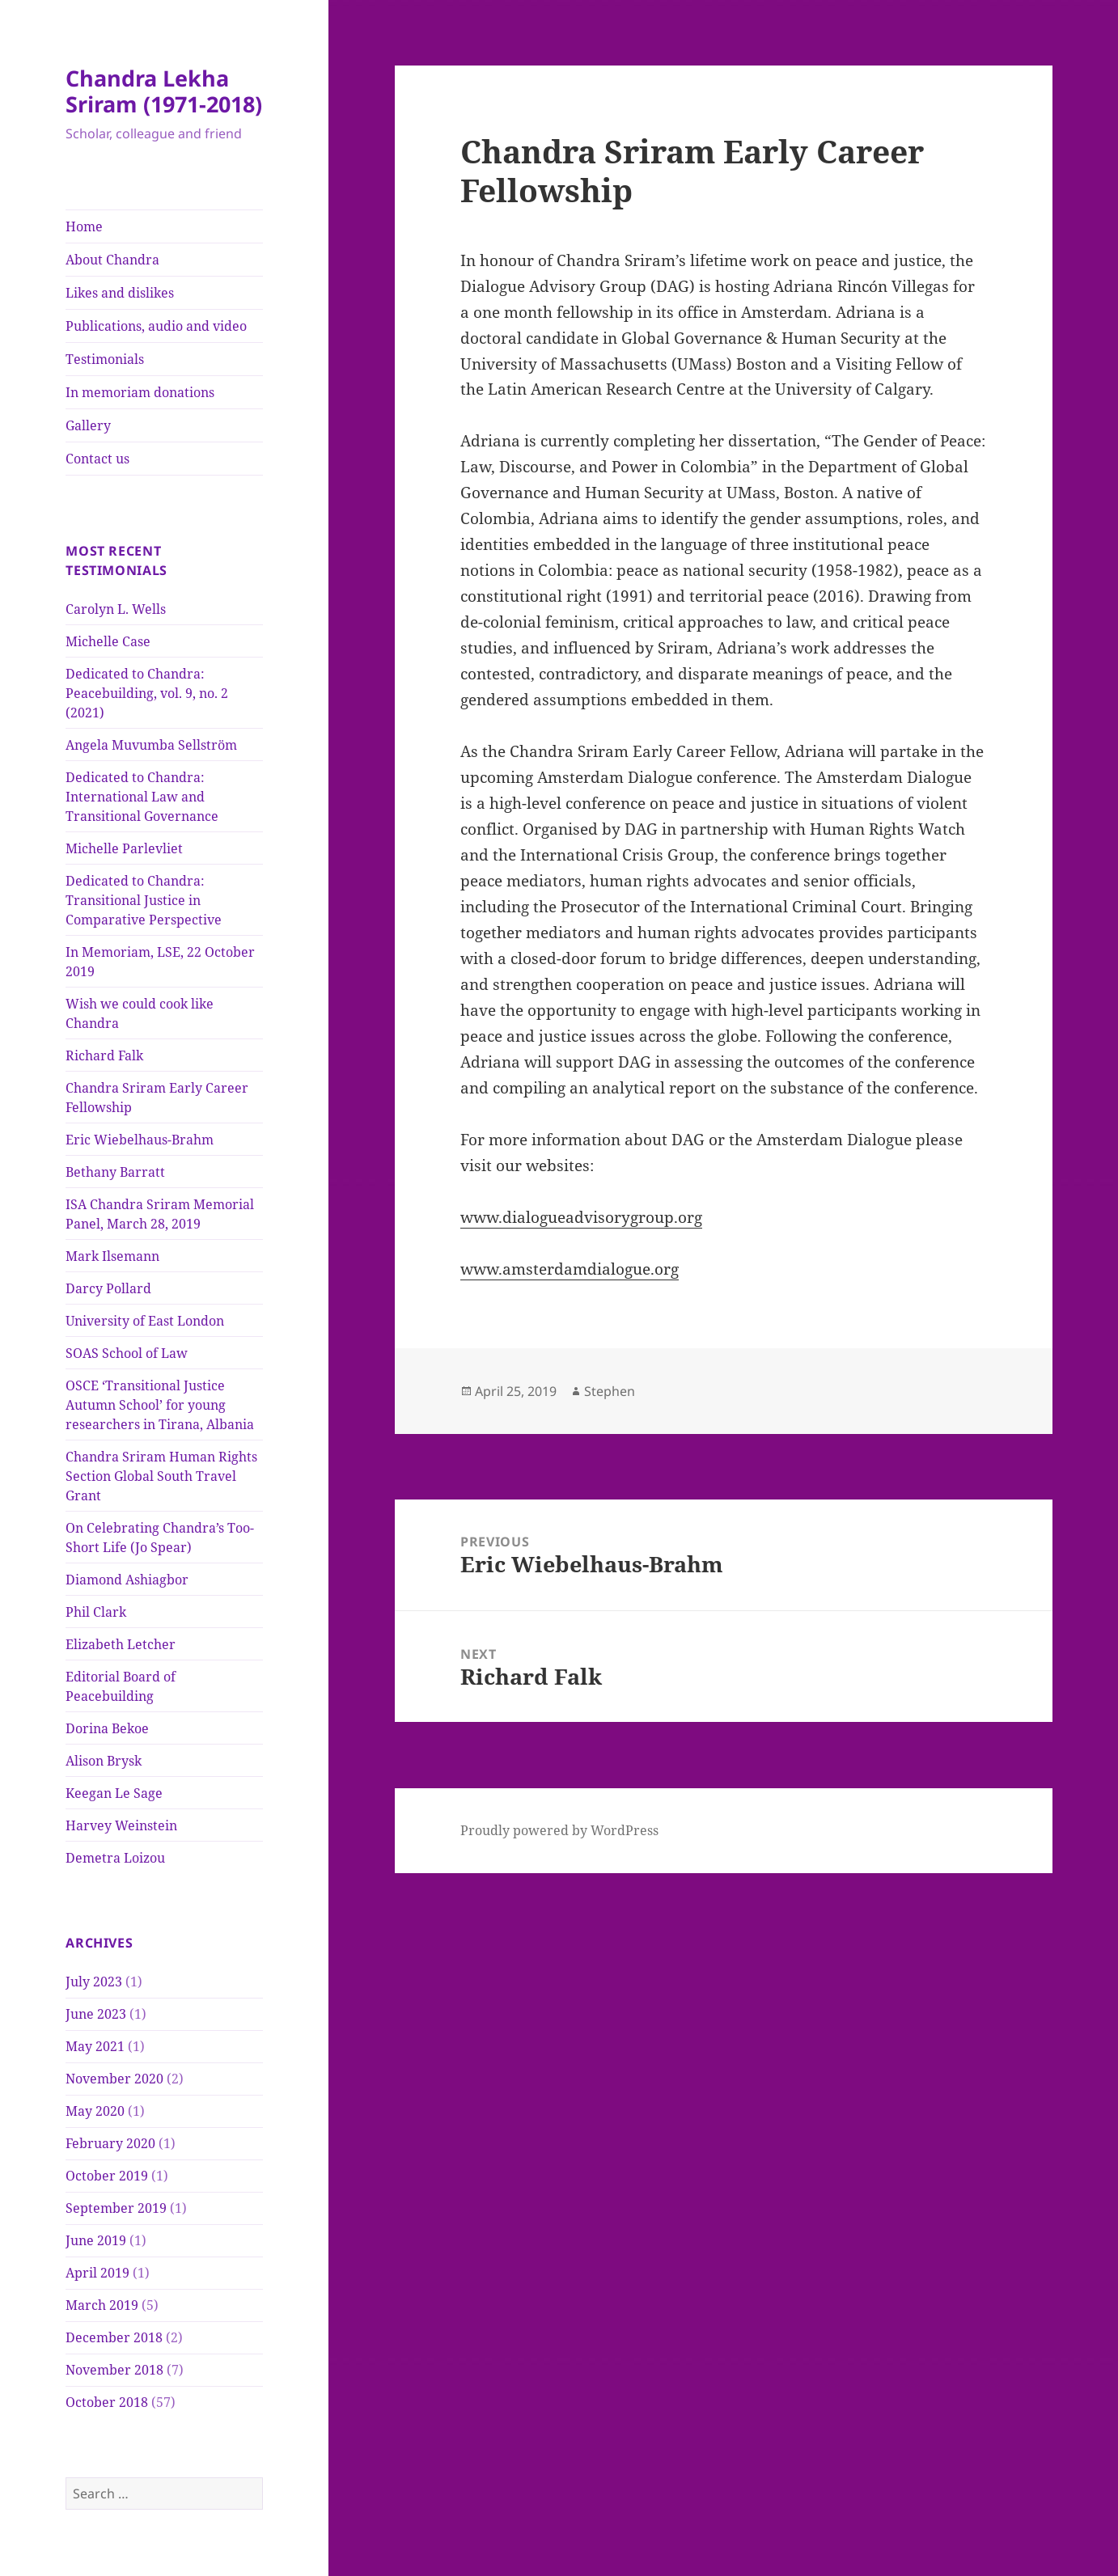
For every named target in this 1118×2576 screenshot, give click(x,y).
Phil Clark (96, 1612)
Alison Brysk (104, 1761)
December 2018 (114, 2337)
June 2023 (96, 2014)
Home (84, 226)
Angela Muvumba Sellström (151, 745)
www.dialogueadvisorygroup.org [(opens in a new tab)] (581, 1217)
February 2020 (110, 2143)
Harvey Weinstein (121, 1825)
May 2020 (95, 2111)
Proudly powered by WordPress (559, 1830)
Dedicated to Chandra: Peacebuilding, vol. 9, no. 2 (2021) (147, 693)
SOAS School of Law (127, 1353)
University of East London (145, 1321)
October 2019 (107, 2176)
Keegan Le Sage (114, 1793)
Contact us (97, 458)
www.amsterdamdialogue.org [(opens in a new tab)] (569, 1269)
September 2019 (116, 2208)
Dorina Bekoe (107, 1728)
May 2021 (95, 2046)
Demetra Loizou (115, 1858)
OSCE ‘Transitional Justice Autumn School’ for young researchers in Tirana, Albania (160, 1405)
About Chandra (112, 260)
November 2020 (114, 2078)
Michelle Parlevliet (124, 848)
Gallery (88, 425)
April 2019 (97, 2273)
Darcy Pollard (108, 1288)
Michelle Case (108, 641)
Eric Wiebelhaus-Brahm (140, 1139)
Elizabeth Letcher (121, 1644)
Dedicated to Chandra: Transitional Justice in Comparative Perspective (144, 900)
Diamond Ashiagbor (127, 1579)
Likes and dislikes (120, 293)
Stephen (609, 1391)
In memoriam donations (140, 392)
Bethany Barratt (115, 1172)
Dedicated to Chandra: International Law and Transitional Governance (142, 796)
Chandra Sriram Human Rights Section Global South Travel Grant (161, 1476)
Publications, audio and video (156, 326)
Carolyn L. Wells (116, 609)
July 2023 (94, 1981)
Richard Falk (104, 1055)
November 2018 (114, 2370)
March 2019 (102, 2305)
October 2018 (107, 2402)
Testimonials (105, 359)
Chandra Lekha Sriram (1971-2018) (164, 91)
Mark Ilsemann (112, 1256)
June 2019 (96, 2240)
